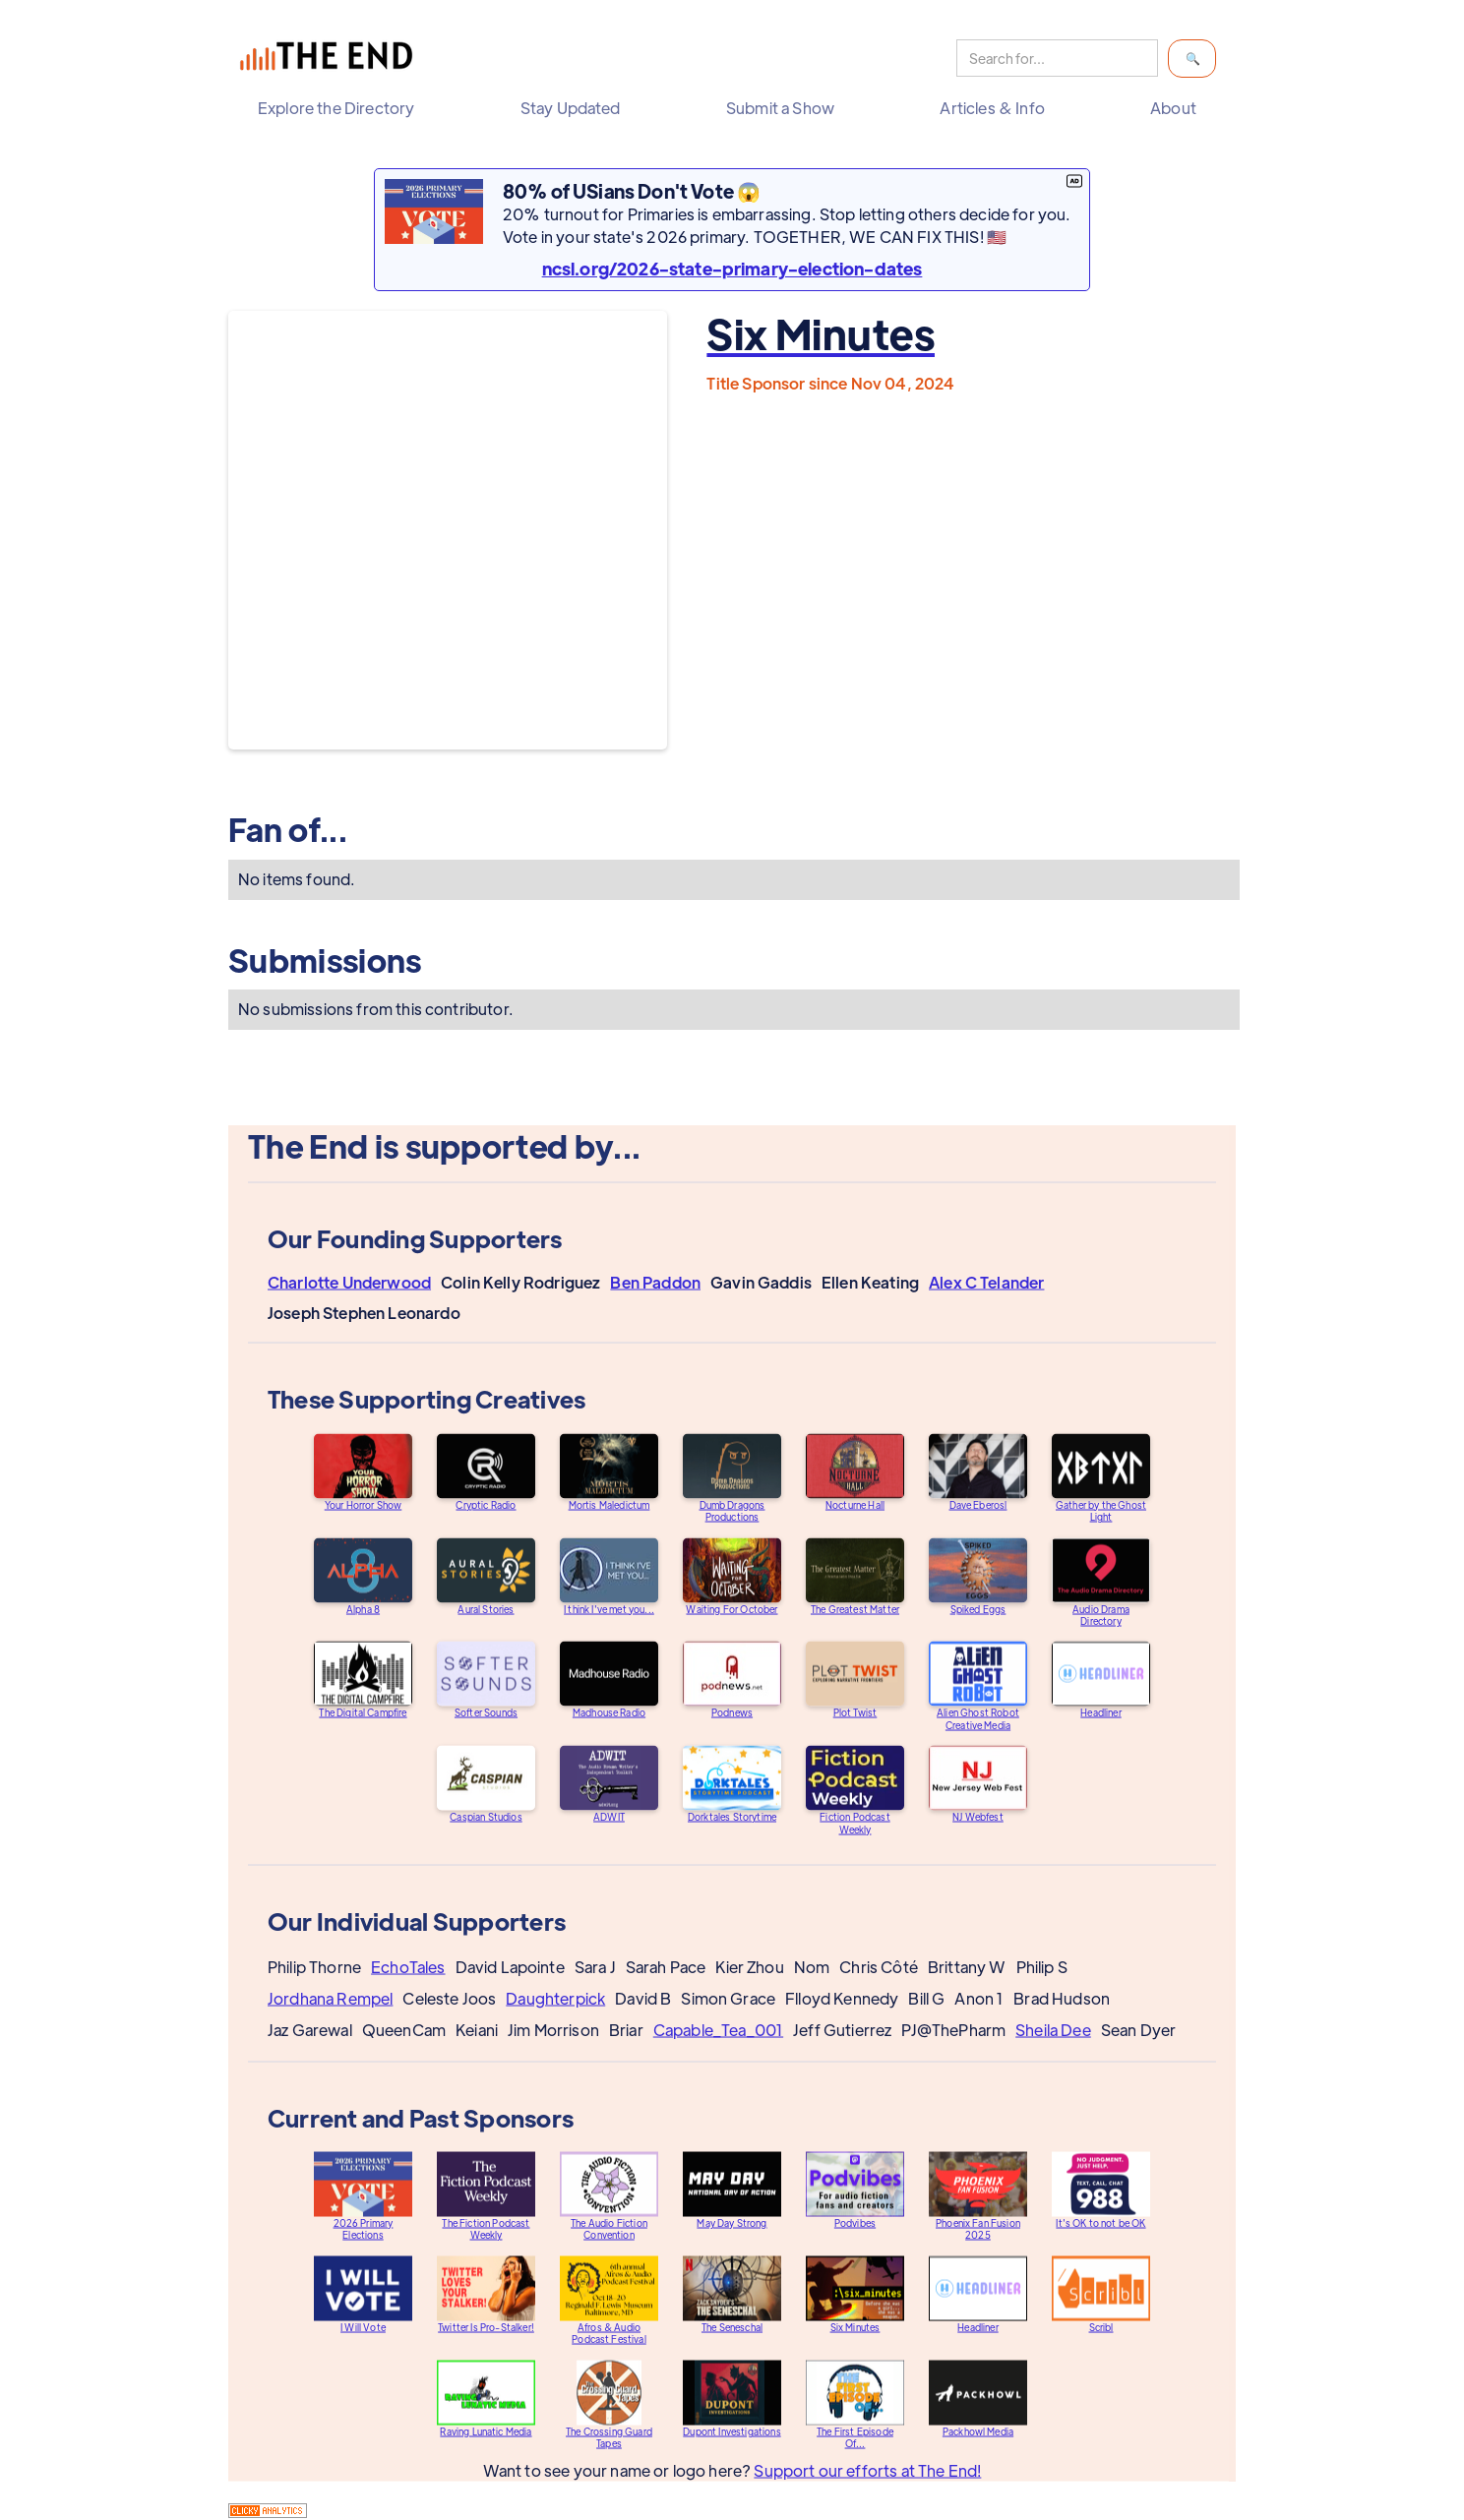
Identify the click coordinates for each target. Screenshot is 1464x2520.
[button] (341, 108)
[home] (330, 58)
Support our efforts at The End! (867, 2485)
